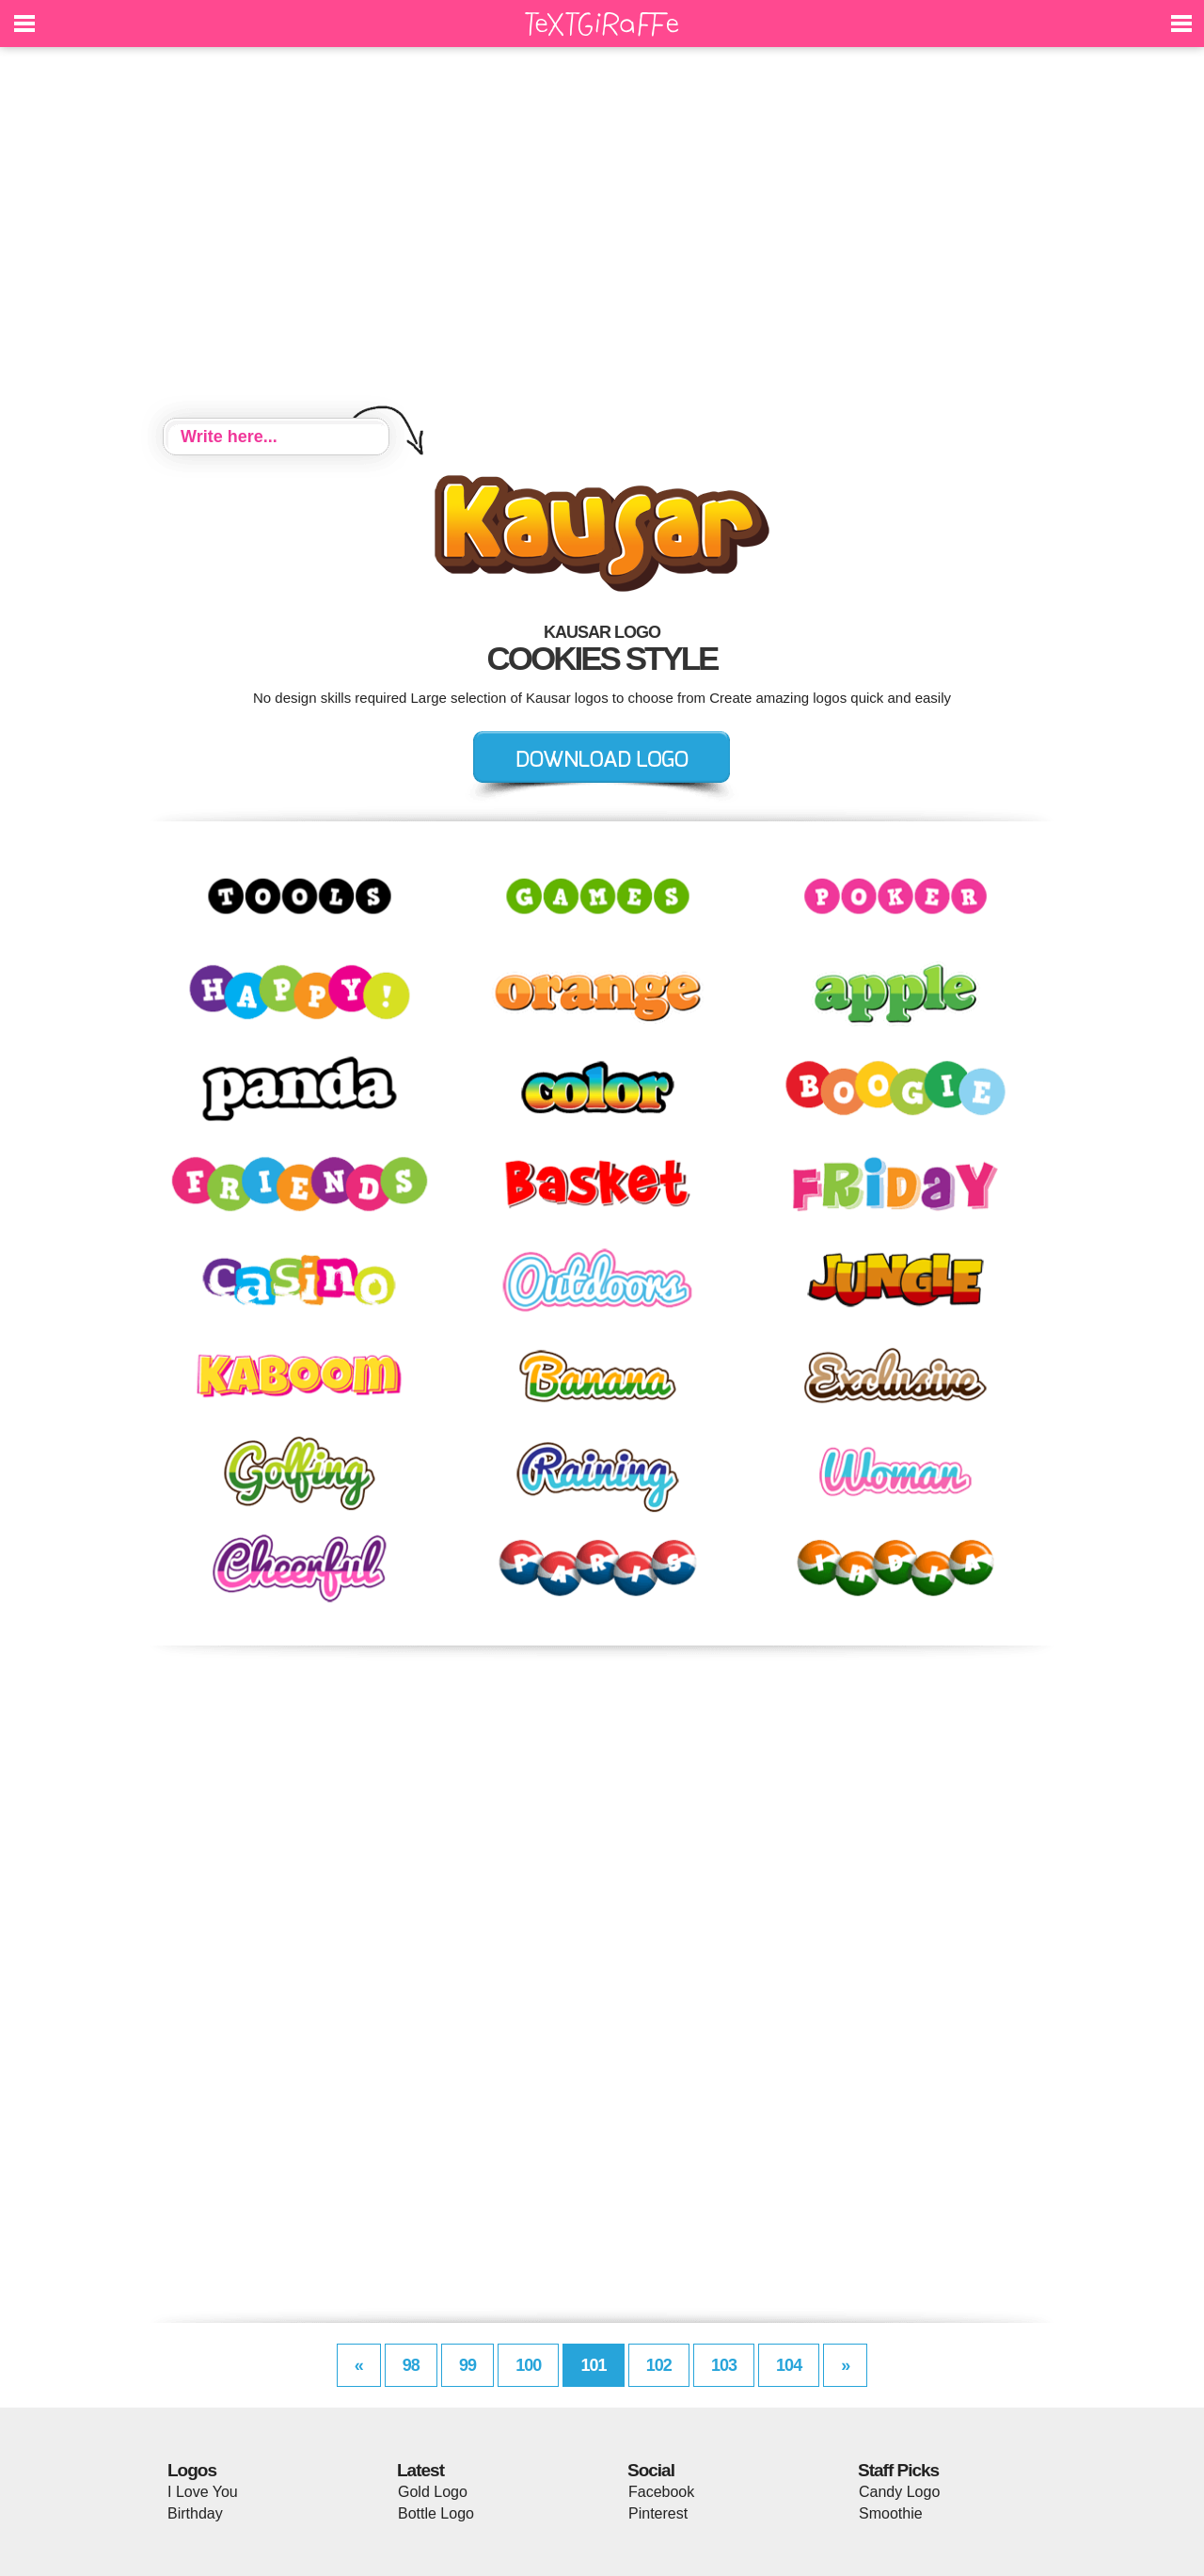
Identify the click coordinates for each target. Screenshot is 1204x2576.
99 (467, 2365)
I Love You (202, 2492)
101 (593, 2365)
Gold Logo (432, 2492)
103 (724, 2365)
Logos (191, 2470)
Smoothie (891, 2513)
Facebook (661, 2492)
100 (528, 2365)
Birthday (195, 2513)
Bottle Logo (436, 2513)
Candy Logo (899, 2492)
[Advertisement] (602, 235)
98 (411, 2365)
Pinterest (658, 2513)
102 (659, 2365)
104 (788, 2365)
